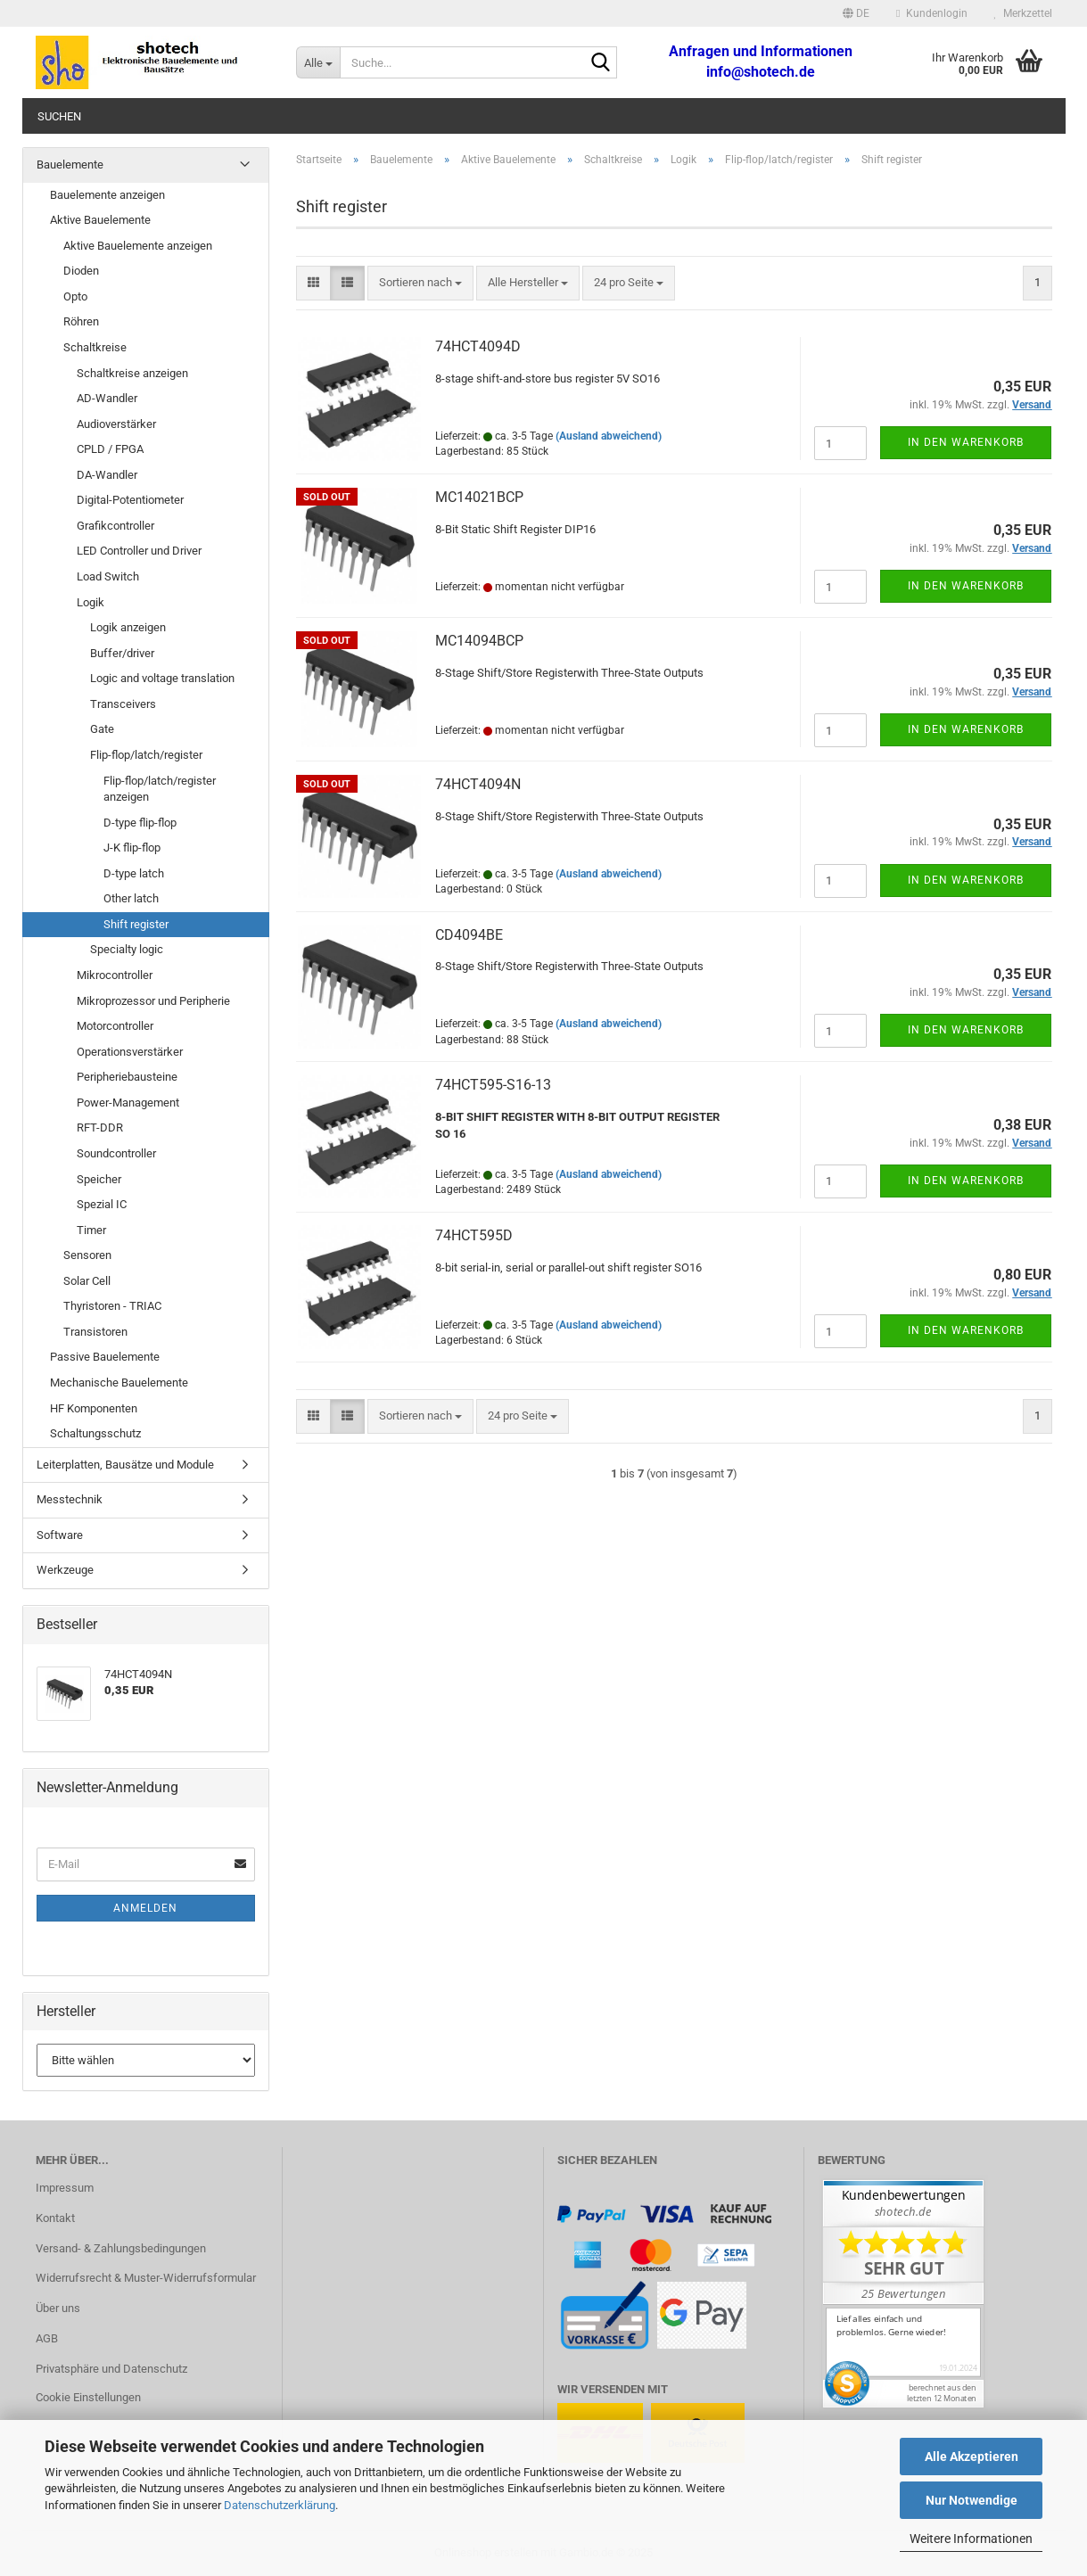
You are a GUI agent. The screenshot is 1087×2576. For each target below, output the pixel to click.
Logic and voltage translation (162, 678)
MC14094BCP (479, 640)
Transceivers (123, 704)
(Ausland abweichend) (609, 436)
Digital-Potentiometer (130, 499)
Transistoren (95, 1331)
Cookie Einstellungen (88, 2397)
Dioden (81, 270)
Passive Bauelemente (105, 1356)
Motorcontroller (115, 1026)
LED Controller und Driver (139, 550)
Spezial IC (102, 1204)
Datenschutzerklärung (279, 2505)
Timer (91, 1230)
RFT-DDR (100, 1127)
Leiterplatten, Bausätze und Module (125, 1464)
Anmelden (145, 1908)
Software (60, 1535)
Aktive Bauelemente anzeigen (137, 245)
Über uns (58, 2308)
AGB (47, 2338)
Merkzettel (1023, 13)
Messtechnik (70, 1499)
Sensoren (87, 1255)
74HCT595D (474, 1235)
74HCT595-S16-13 (493, 1084)
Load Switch (108, 576)
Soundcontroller (116, 1153)
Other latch (131, 898)
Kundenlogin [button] (931, 13)
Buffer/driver (122, 653)
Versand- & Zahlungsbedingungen (121, 2248)
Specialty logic (126, 949)
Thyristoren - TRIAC (112, 1306)
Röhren (81, 321)
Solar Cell (87, 1281)
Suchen (59, 116)
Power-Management (128, 1102)
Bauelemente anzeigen (107, 195)
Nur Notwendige (971, 2500)
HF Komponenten (93, 1408)
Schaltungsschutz (95, 1433)
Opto (75, 296)
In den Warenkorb (966, 442)
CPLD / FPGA (110, 449)
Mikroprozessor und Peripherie (153, 1001)
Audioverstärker (116, 424)
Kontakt (55, 2218)
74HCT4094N (478, 784)
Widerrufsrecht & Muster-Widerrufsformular (146, 2277)
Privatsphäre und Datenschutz (111, 2368)
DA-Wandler (107, 474)
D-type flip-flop (140, 822)
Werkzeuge (65, 1569)
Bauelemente (70, 164)
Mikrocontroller (114, 975)
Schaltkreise (95, 347)
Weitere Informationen (971, 2538)
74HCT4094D (478, 346)
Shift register (136, 924)
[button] (856, 13)
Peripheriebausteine (127, 1076)
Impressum (65, 2187)
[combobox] (420, 283)
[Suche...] (318, 62)
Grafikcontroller (115, 525)
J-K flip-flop (132, 847)
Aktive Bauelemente (100, 219)
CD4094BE (469, 934)
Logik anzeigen (128, 627)
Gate (102, 729)
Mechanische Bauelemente (119, 1382)
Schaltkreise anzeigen (132, 373)
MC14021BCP (479, 497)
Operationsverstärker (130, 1051)
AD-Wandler (107, 398)
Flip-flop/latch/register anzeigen (159, 789)
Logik (90, 602)
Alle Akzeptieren (971, 2456)
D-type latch (133, 873)
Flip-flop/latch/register (146, 754)
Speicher (99, 1179)
